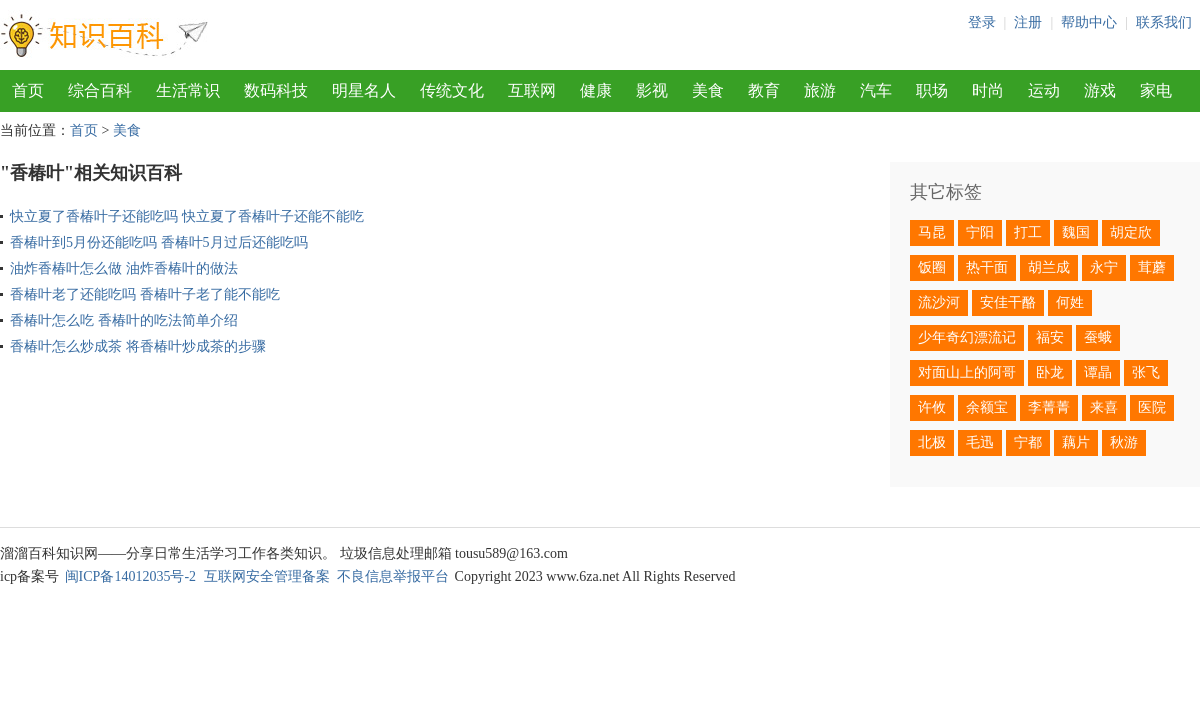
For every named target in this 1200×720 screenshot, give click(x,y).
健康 (596, 90)
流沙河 (939, 302)
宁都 (1028, 442)
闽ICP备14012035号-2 (130, 576)
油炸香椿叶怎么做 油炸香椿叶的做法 (124, 268)
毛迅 (980, 442)
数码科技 (276, 90)
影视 (652, 90)
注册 (1028, 22)
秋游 (1124, 442)
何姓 (1070, 302)
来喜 (1104, 407)
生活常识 (188, 90)
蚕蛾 (1098, 337)
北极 (932, 442)
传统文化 (452, 90)
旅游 (820, 90)
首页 (28, 90)
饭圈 (932, 267)
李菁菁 (1049, 407)
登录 (982, 22)
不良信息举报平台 (393, 576)
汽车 (876, 90)
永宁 (1104, 267)
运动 (1044, 90)
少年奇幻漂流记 (967, 337)
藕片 (1076, 442)
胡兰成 (1049, 267)
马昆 (932, 232)
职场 (932, 90)
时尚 (988, 90)
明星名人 (364, 90)
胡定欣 (1131, 232)
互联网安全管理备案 (267, 576)
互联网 (532, 90)
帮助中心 (1089, 22)
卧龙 (1050, 372)
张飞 (1146, 372)
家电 (1156, 90)
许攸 (932, 407)
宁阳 (980, 232)
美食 (708, 90)
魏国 (1076, 232)
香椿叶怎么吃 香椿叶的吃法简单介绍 (124, 320)
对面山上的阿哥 (967, 372)
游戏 (1100, 90)
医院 (1152, 407)
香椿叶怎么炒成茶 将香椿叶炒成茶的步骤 (138, 346)
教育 (764, 90)
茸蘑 (1152, 267)
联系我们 (1164, 22)
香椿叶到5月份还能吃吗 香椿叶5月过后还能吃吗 (159, 242)
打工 (1028, 232)
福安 (1050, 337)
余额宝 (987, 407)
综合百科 (100, 90)
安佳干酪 (1008, 302)
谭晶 (1098, 372)
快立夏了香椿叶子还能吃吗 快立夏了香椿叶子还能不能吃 (187, 216)
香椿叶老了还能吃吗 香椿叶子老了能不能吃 (145, 294)
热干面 (987, 267)
